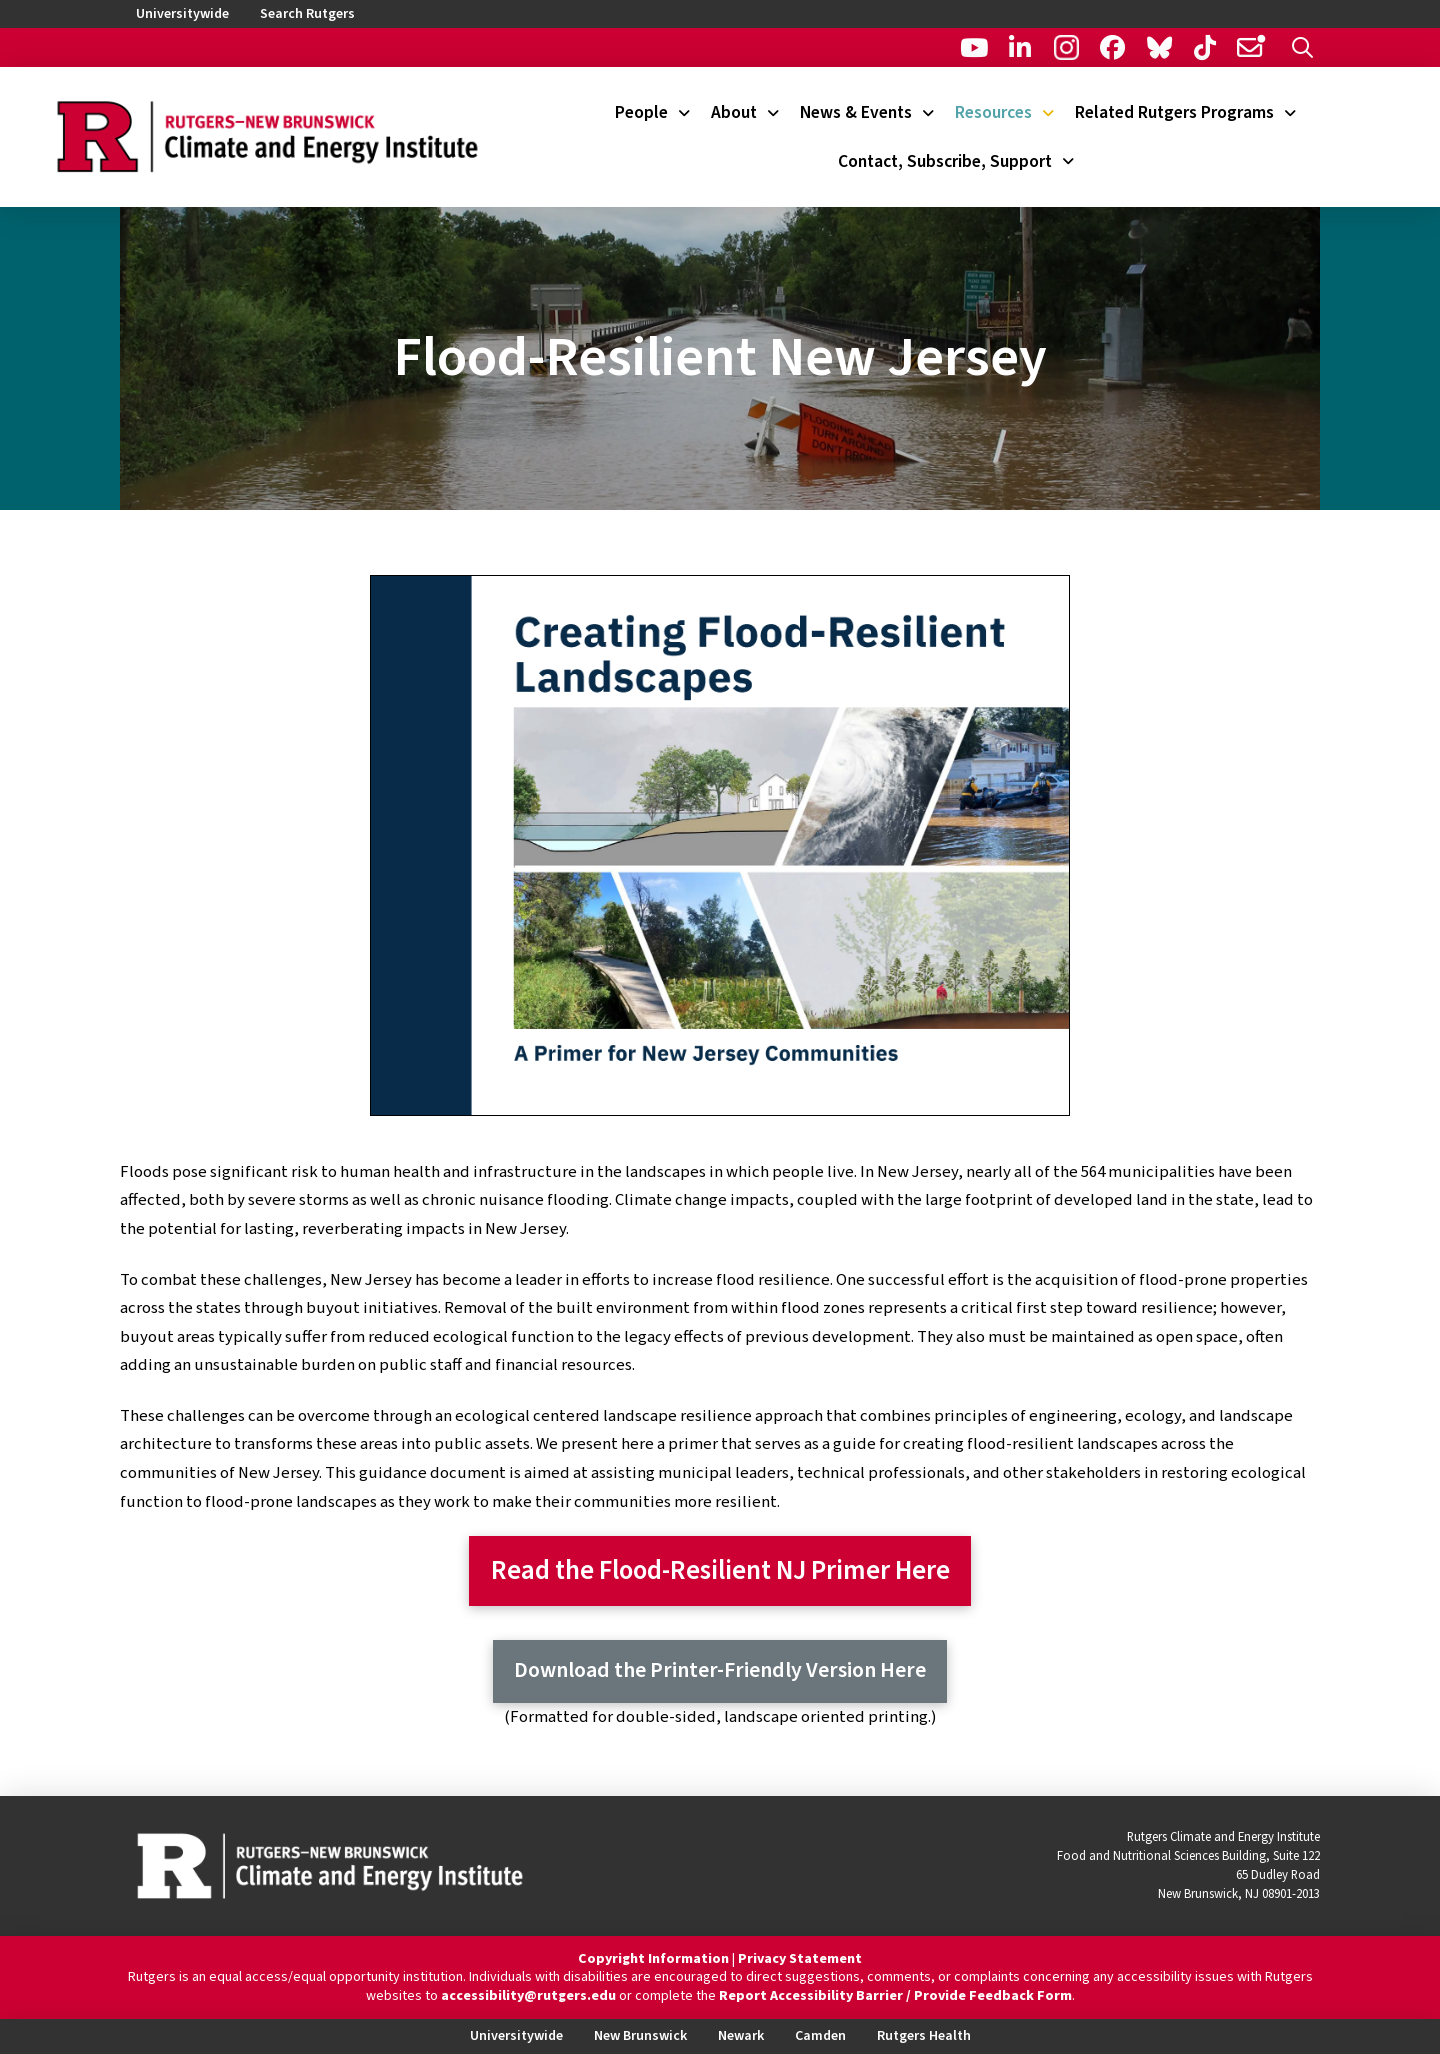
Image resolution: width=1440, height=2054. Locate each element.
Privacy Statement (800, 1959)
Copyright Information (653, 1959)
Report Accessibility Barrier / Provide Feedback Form (895, 1996)
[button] (1302, 47)
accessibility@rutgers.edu (528, 1996)
